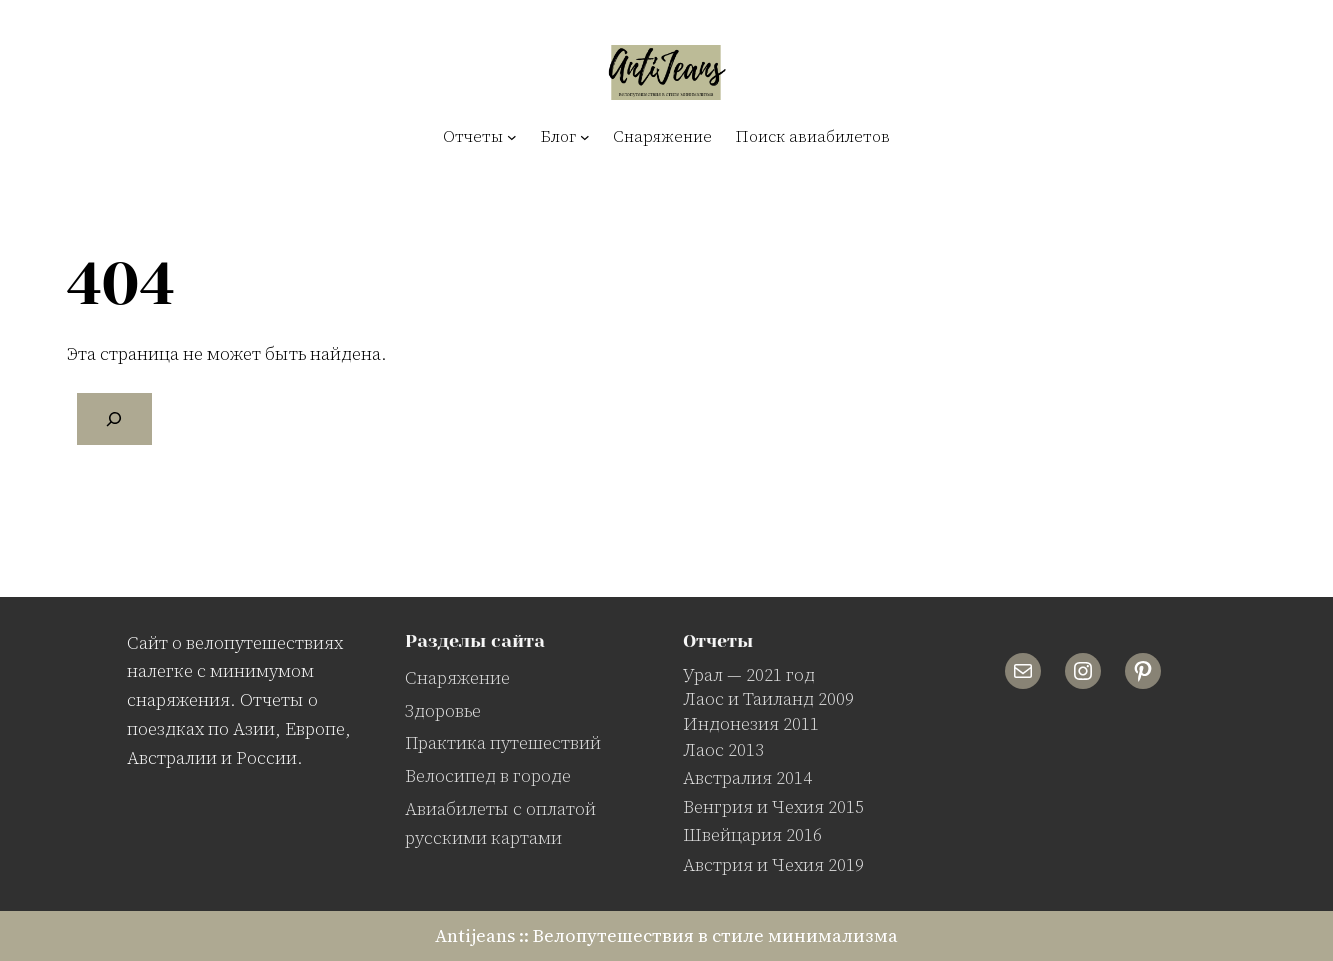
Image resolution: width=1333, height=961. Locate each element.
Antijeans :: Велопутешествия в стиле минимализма (666, 935)
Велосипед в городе (488, 775)
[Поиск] (115, 419)
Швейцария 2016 (752, 834)
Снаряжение (457, 677)
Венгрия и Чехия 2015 (773, 806)
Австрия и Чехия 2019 (773, 864)
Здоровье (443, 710)
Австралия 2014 (747, 777)
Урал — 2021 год (749, 674)
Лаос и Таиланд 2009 (768, 698)
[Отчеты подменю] (512, 137)
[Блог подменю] (585, 137)
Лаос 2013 (723, 749)
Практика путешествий (503, 742)
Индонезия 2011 (751, 723)
